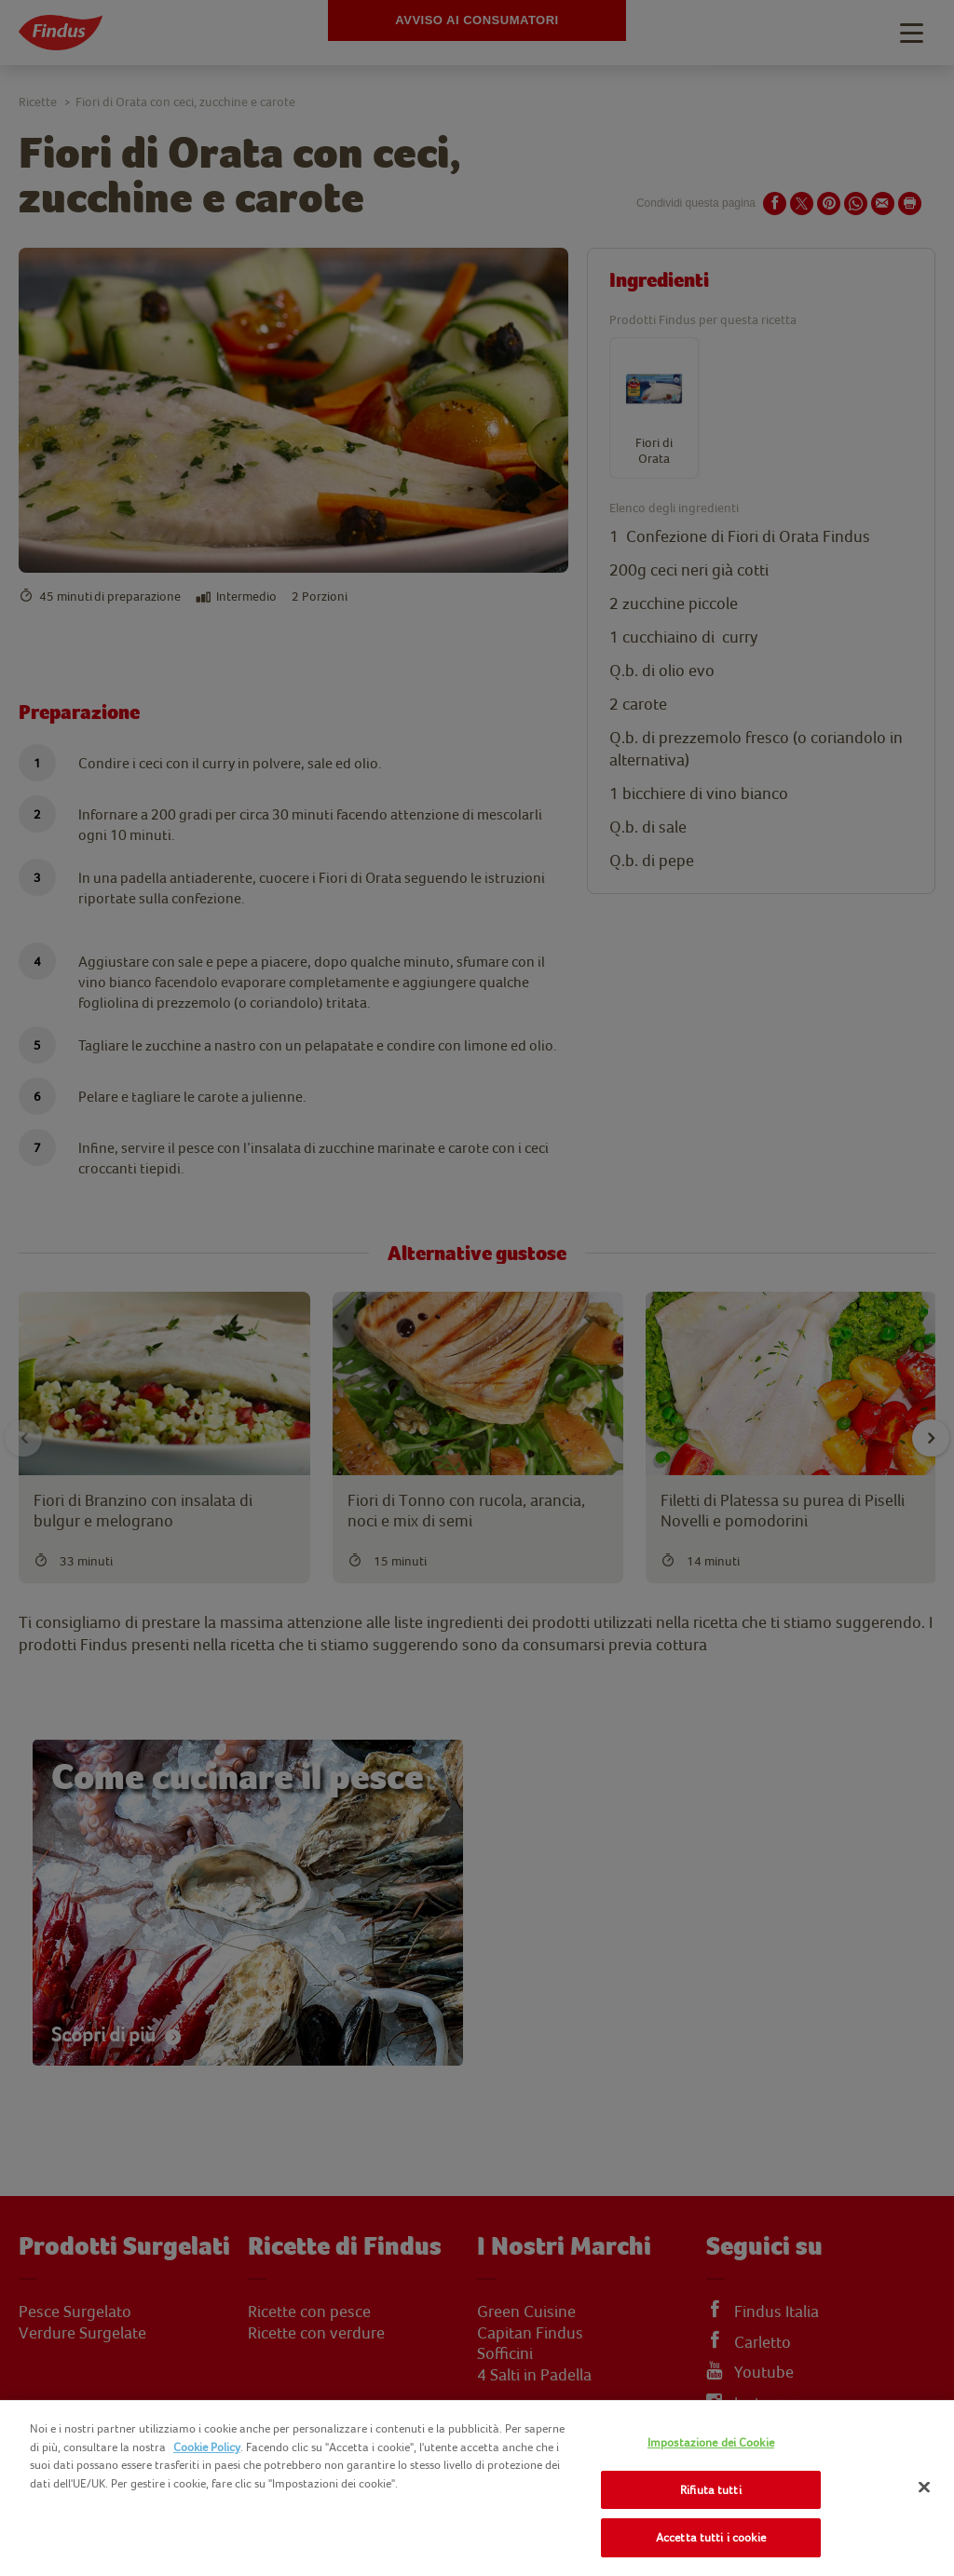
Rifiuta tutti (711, 2490)
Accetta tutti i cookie (711, 2537)
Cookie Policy (206, 2447)
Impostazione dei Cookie (710, 2442)
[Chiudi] (924, 2487)
